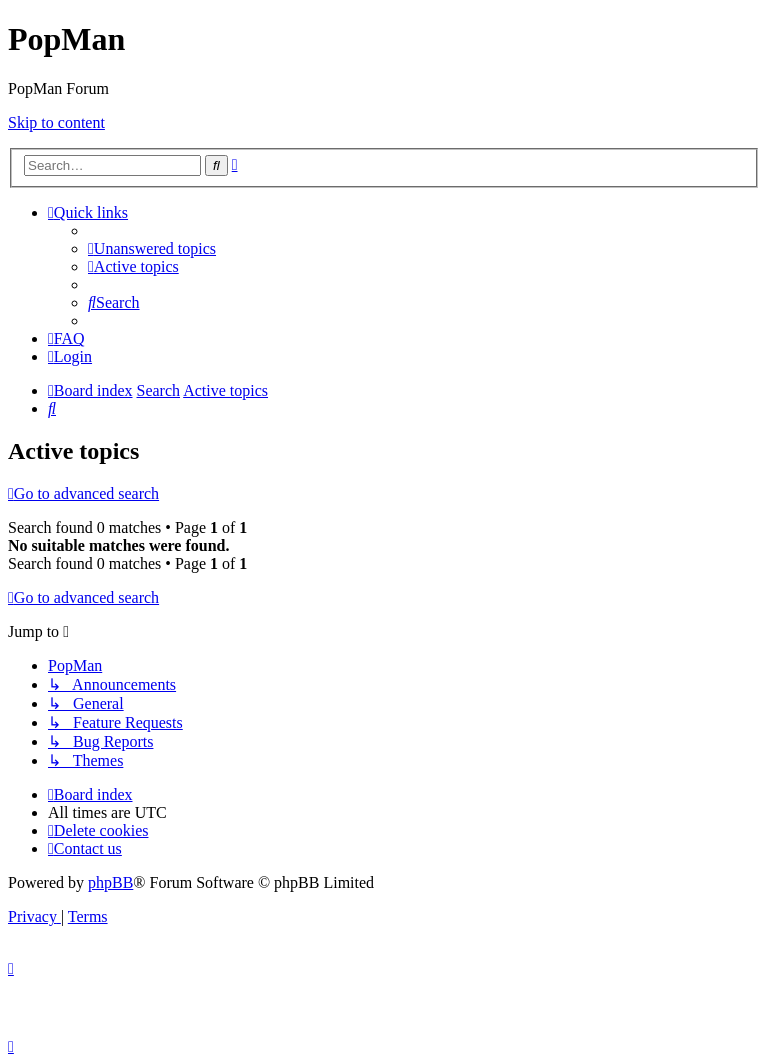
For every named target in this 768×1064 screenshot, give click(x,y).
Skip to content (56, 122)
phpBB (110, 882)
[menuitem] (152, 248)
